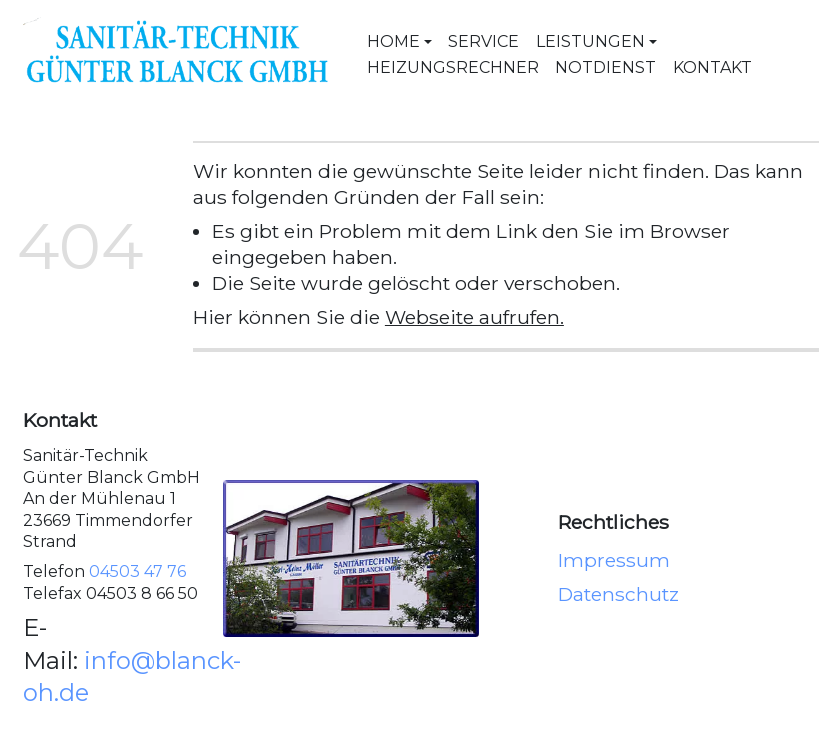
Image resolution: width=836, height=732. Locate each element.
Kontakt (712, 67)
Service (483, 41)
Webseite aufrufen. (474, 317)
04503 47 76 (137, 571)
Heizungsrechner (453, 67)
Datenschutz (618, 593)
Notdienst (605, 67)
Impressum (614, 560)
